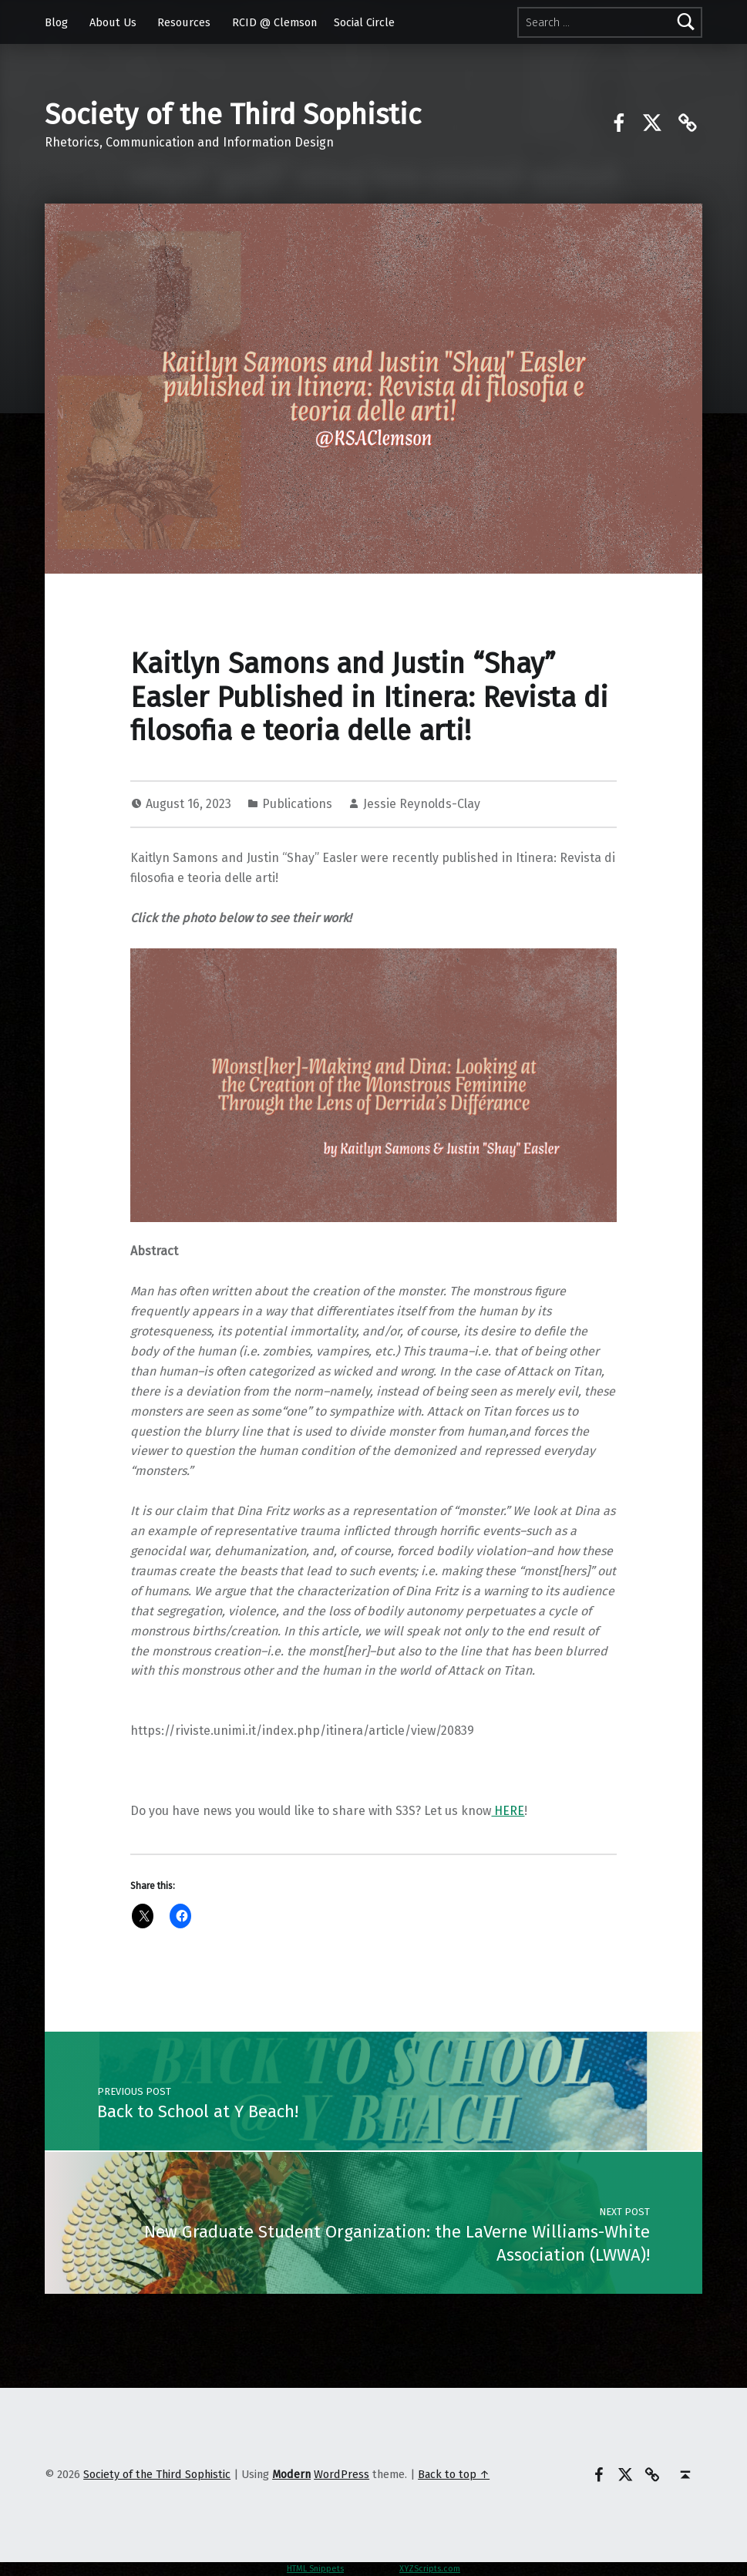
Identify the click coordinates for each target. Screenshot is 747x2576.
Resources (183, 22)
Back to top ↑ (454, 2474)
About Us (112, 22)
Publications (297, 803)
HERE (507, 1810)
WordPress (341, 2474)
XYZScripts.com (429, 2569)
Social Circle (364, 22)
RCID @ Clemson (274, 22)
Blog (56, 22)
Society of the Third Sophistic (233, 115)
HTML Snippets (315, 2569)
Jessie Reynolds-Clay (421, 803)
